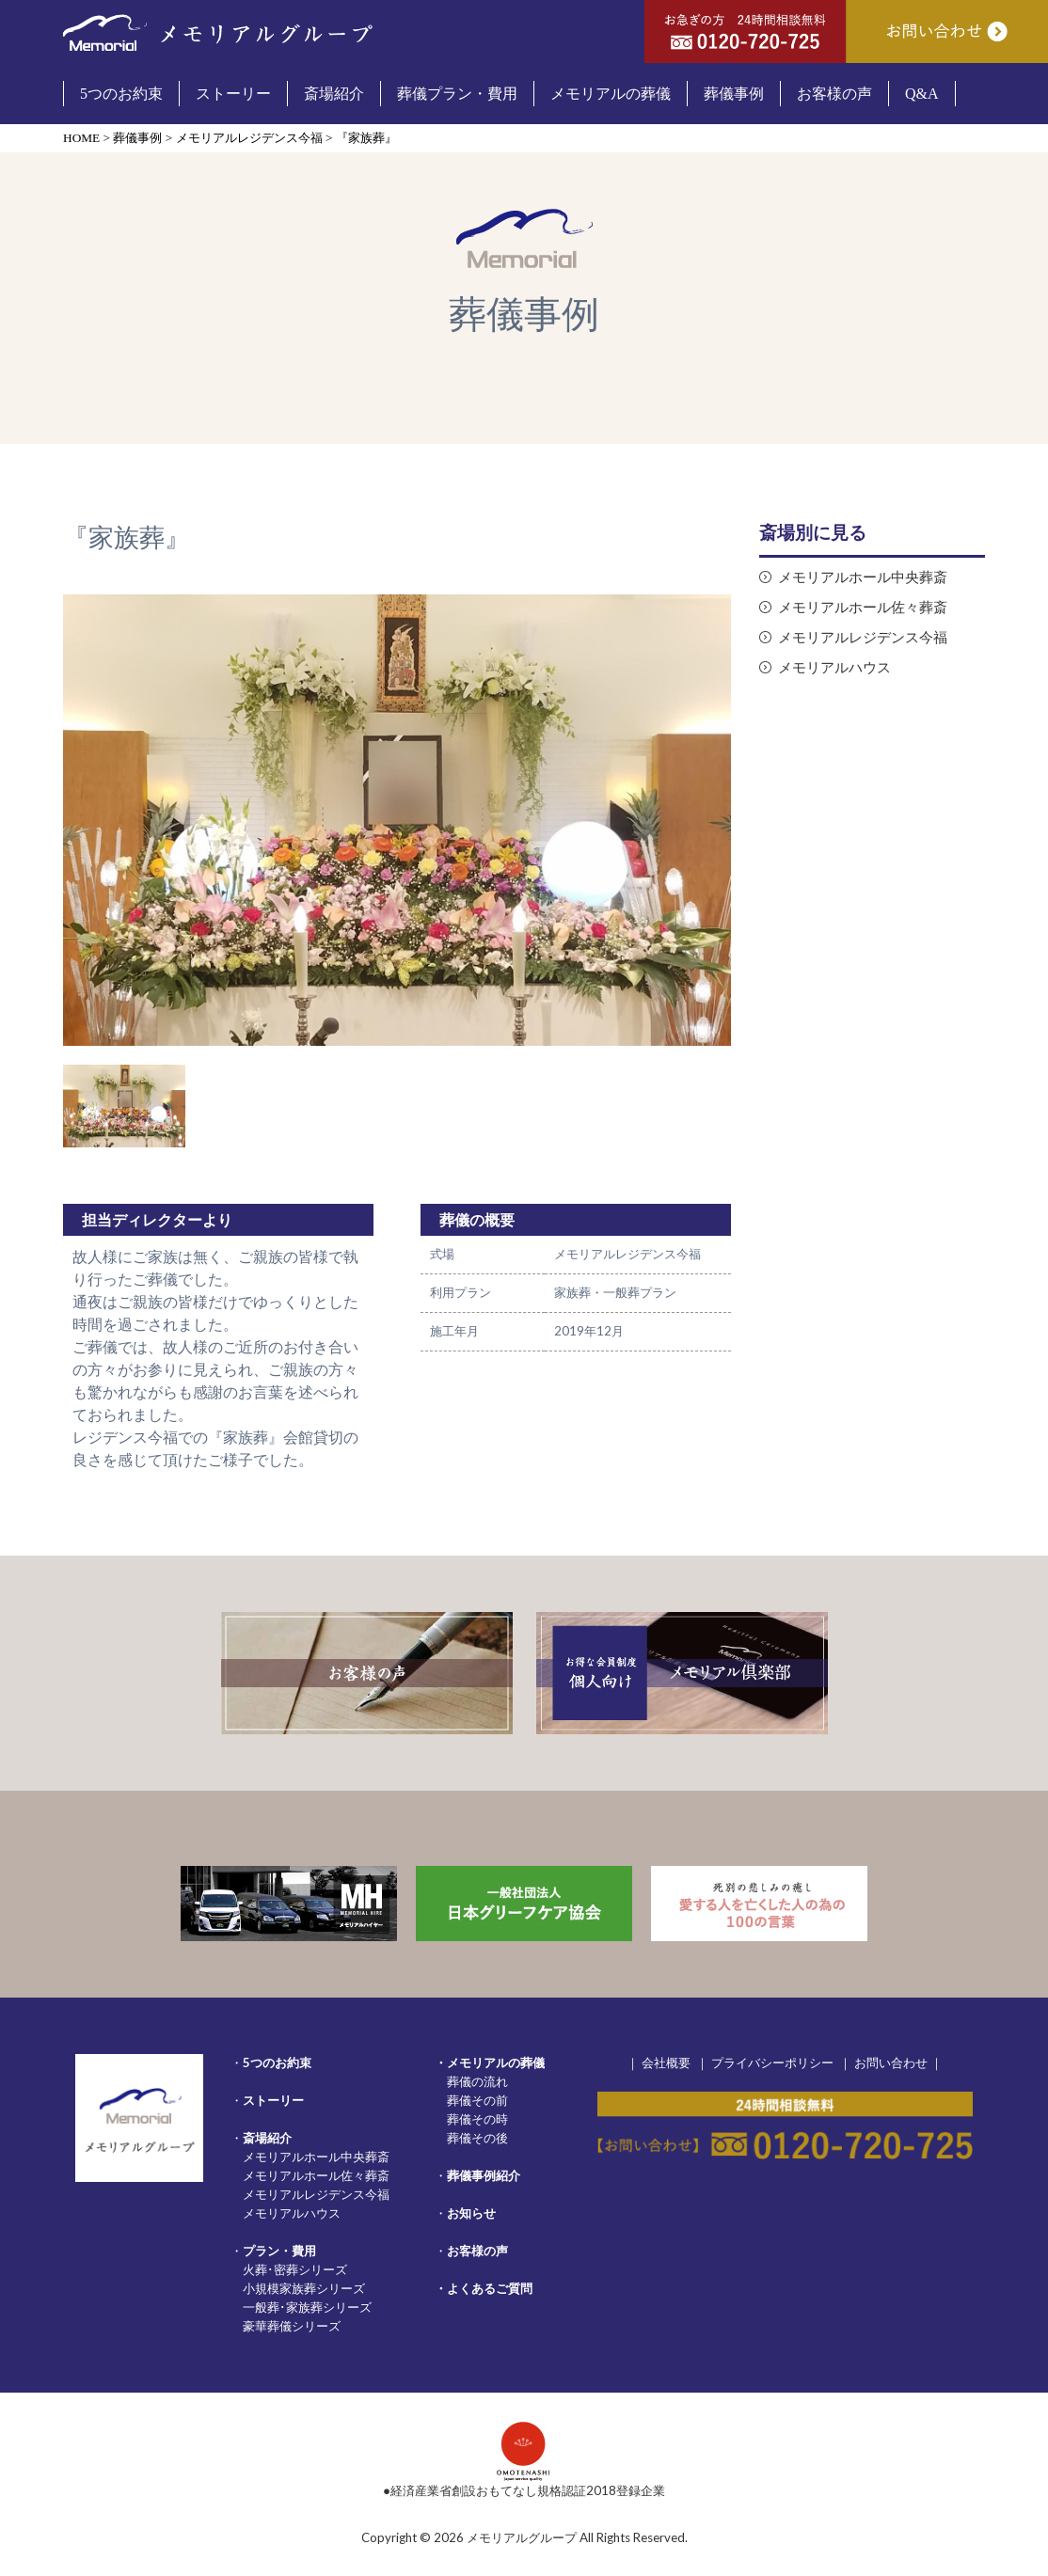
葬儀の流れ (477, 2081)
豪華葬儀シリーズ (292, 2325)
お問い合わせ (891, 2062)
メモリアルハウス (834, 667)
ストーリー (273, 2100)
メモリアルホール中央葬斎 (862, 577)
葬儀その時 (477, 2118)
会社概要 (666, 2062)
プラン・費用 (279, 2250)
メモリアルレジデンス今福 (862, 637)
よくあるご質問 (489, 2288)
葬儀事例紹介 (483, 2175)
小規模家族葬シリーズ (304, 2288)
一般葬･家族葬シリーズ (307, 2307)
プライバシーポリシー (772, 2062)
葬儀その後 (477, 2137)
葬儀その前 (477, 2100)
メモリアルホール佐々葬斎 (862, 607)
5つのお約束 (277, 2062)
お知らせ (471, 2212)
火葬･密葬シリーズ (295, 2269)
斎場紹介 (267, 2137)
